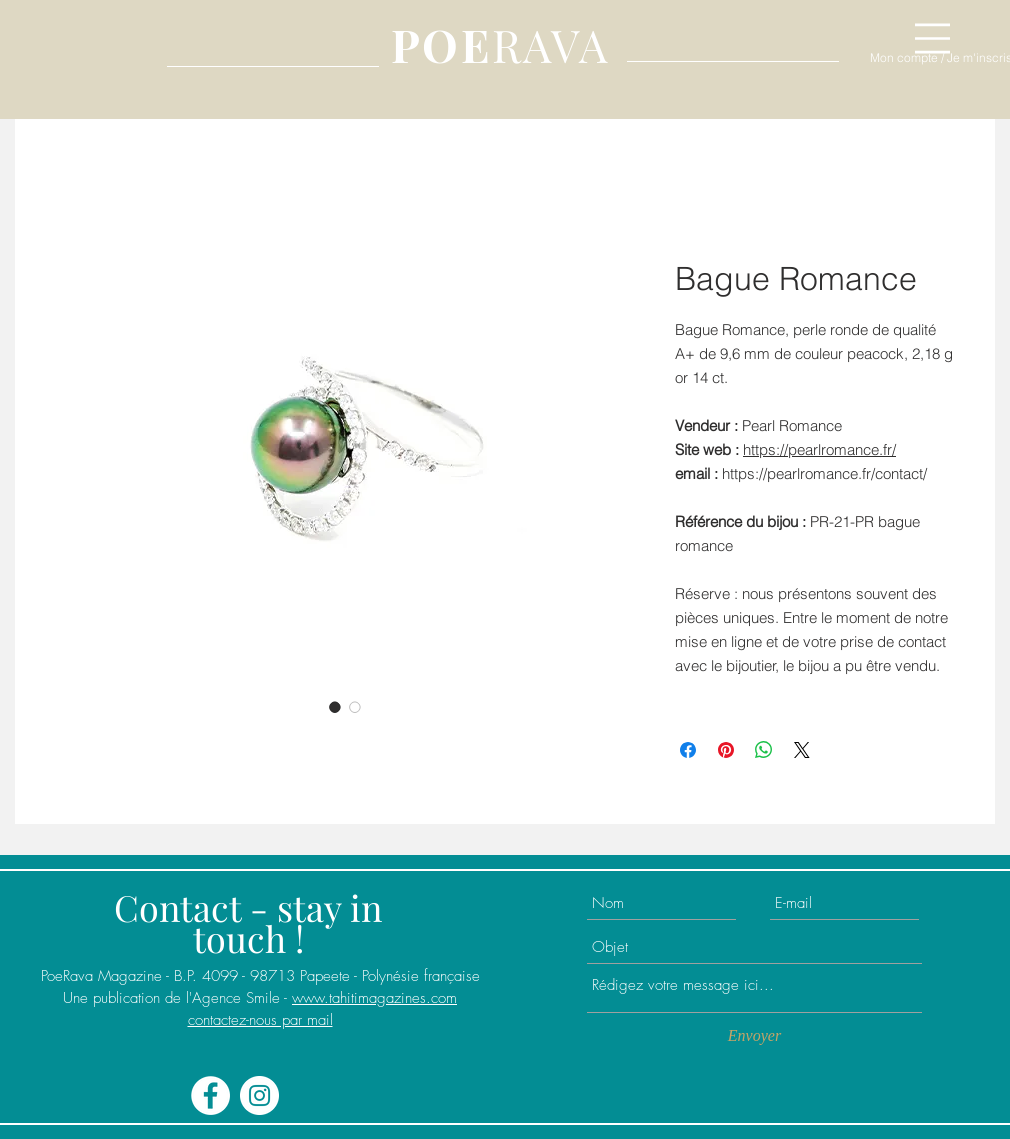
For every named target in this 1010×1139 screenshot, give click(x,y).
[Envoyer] (754, 1036)
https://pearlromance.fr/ (819, 449)
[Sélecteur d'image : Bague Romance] (335, 707)
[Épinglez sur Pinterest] (726, 750)
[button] (932, 38)
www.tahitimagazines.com (374, 998)
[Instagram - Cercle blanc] (259, 1095)
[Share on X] (802, 750)
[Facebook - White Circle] (210, 1095)
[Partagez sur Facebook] (688, 750)
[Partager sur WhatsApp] (764, 750)
